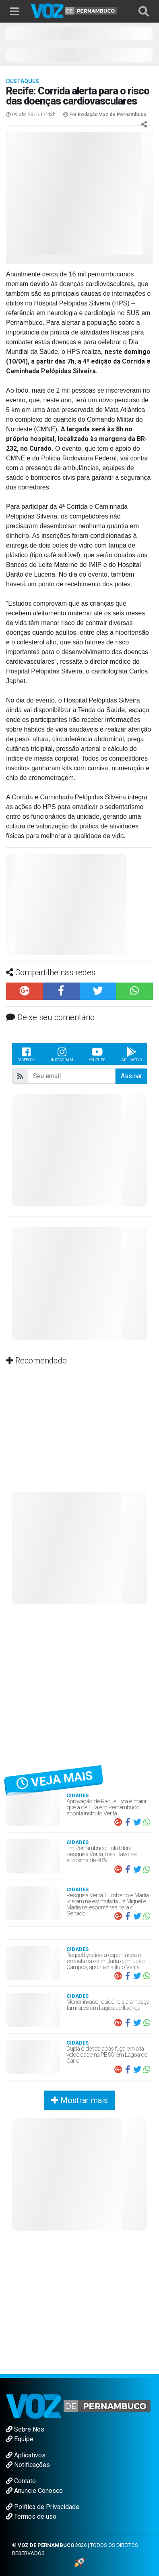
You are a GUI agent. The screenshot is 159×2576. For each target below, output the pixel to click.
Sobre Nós (25, 2429)
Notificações (28, 2465)
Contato (21, 2481)
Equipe (19, 2439)
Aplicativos (25, 2455)
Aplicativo (131, 1054)
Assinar (131, 1076)
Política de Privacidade (42, 2507)
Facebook (26, 1054)
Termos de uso (31, 2516)
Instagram (62, 1054)
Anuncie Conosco (34, 2490)
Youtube (97, 1054)
